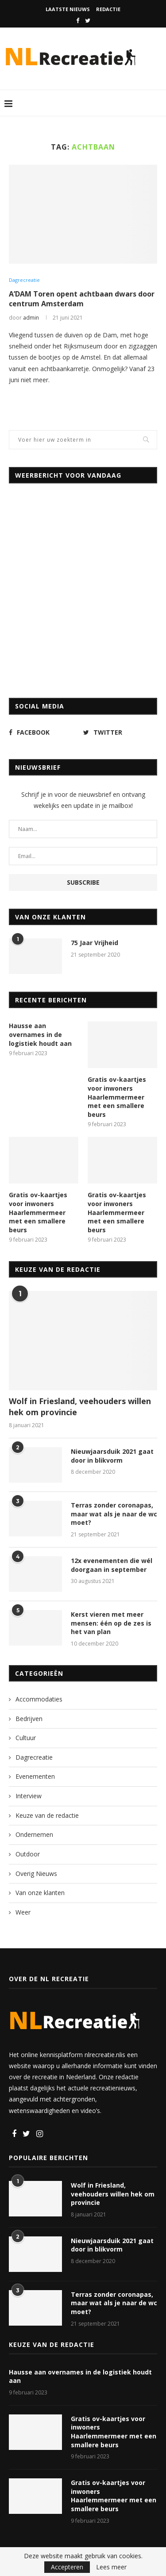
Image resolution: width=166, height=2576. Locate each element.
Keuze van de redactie (47, 1815)
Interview (28, 1796)
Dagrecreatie (24, 280)
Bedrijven (28, 1718)
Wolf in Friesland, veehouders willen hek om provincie (80, 1406)
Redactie (108, 9)
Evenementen (35, 1776)
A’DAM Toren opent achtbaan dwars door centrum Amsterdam (81, 299)
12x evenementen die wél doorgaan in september (111, 1565)
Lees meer (111, 2567)
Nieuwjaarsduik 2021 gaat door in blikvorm (112, 1455)
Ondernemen (34, 1834)
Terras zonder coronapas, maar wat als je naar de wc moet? (114, 1514)
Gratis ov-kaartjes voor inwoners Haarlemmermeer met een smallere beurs (117, 1096)
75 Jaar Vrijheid (94, 942)
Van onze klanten (40, 1892)
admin (31, 317)
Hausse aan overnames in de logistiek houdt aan (40, 1034)
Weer (23, 1912)
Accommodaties (38, 1699)
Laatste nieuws (68, 9)
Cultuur (25, 1737)
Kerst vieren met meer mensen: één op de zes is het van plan (111, 1623)
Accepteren (67, 2567)
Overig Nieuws (36, 1873)
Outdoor (27, 1854)
